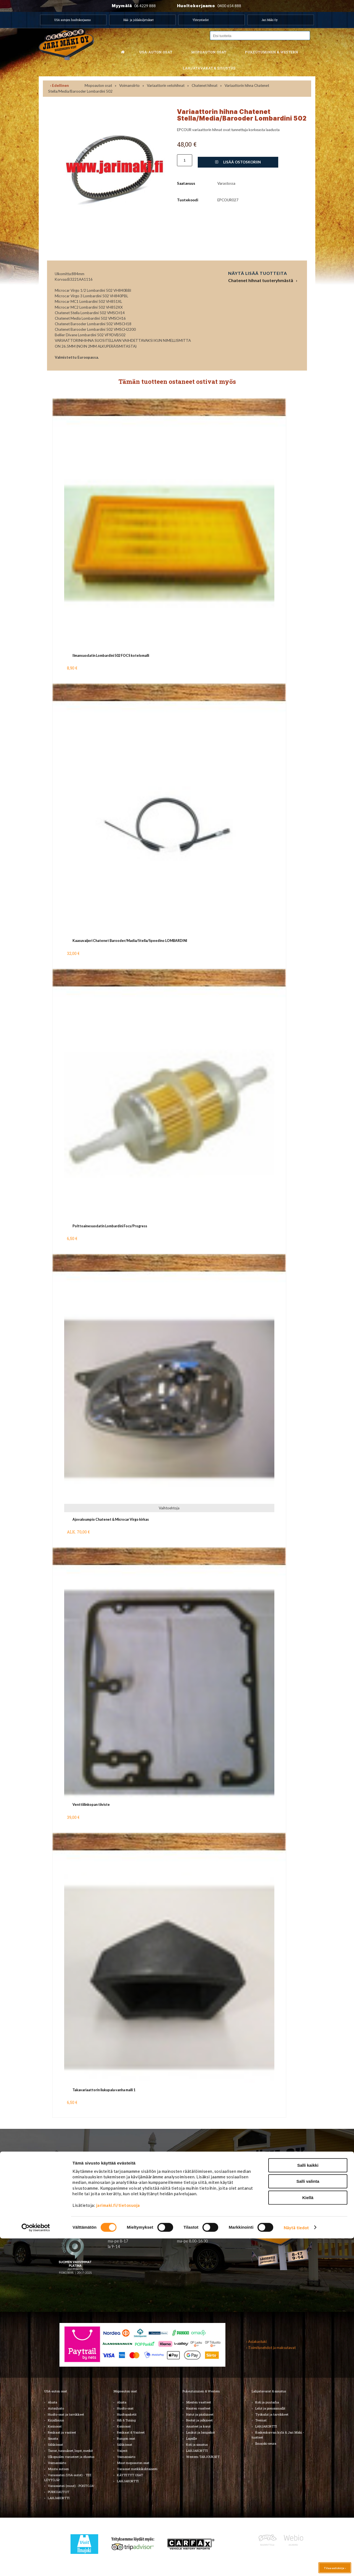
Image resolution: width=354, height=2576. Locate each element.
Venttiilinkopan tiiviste (91, 1805)
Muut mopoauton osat (133, 2463)
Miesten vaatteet (198, 2402)
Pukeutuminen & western (271, 52)
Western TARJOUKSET (203, 2457)
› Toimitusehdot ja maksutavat (271, 2347)
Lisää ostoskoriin (238, 162)
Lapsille (191, 2438)
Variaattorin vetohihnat (165, 85)
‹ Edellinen (59, 85)
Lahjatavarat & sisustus (209, 68)
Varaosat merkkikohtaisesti (137, 2469)
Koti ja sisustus (197, 2444)
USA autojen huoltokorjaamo (72, 20)
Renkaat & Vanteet (131, 2432)
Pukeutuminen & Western (201, 2391)
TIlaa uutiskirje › (73, 2210)
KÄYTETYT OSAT (130, 2475)
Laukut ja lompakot (200, 2432)
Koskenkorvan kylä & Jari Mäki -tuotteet (278, 2434)
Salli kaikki (308, 2503)
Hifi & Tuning (126, 2420)
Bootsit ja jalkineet (199, 2420)
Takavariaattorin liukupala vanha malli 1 (103, 2090)
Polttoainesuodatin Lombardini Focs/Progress (109, 1226)
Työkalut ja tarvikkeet (271, 2414)
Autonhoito (56, 2408)
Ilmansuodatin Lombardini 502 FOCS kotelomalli (110, 655)
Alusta (52, 2402)
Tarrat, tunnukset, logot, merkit (70, 2451)
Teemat (261, 2420)
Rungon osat (126, 2438)
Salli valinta (307, 2519)
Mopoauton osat (208, 52)
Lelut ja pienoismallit (270, 2408)
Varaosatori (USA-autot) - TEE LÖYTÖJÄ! (68, 2477)
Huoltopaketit (127, 2414)
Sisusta (53, 2438)
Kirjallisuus (56, 2420)
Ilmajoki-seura (265, 2443)
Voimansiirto (129, 85)
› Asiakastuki (256, 2341)
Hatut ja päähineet (200, 2414)
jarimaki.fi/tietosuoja (118, 2542)
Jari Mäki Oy (270, 20)
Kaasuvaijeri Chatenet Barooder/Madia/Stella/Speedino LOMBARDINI (129, 941)
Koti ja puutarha (267, 2402)
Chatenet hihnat (204, 85)
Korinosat (55, 2426)
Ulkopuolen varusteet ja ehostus (71, 2457)
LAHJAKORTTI (128, 2481)
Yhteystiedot (200, 20)
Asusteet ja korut (198, 2426)
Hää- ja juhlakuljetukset (138, 20)
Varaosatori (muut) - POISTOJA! (71, 2486)
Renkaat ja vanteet (62, 2432)
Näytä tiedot (296, 2565)
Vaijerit (122, 2451)
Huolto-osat (125, 2408)
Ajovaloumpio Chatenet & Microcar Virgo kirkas (110, 1519)
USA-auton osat (155, 52)
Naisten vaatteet (198, 2408)
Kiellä (307, 2535)
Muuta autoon (58, 2469)
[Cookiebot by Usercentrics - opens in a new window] (36, 2565)
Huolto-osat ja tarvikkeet (66, 2414)
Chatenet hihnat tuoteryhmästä (260, 280)
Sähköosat (55, 2444)
